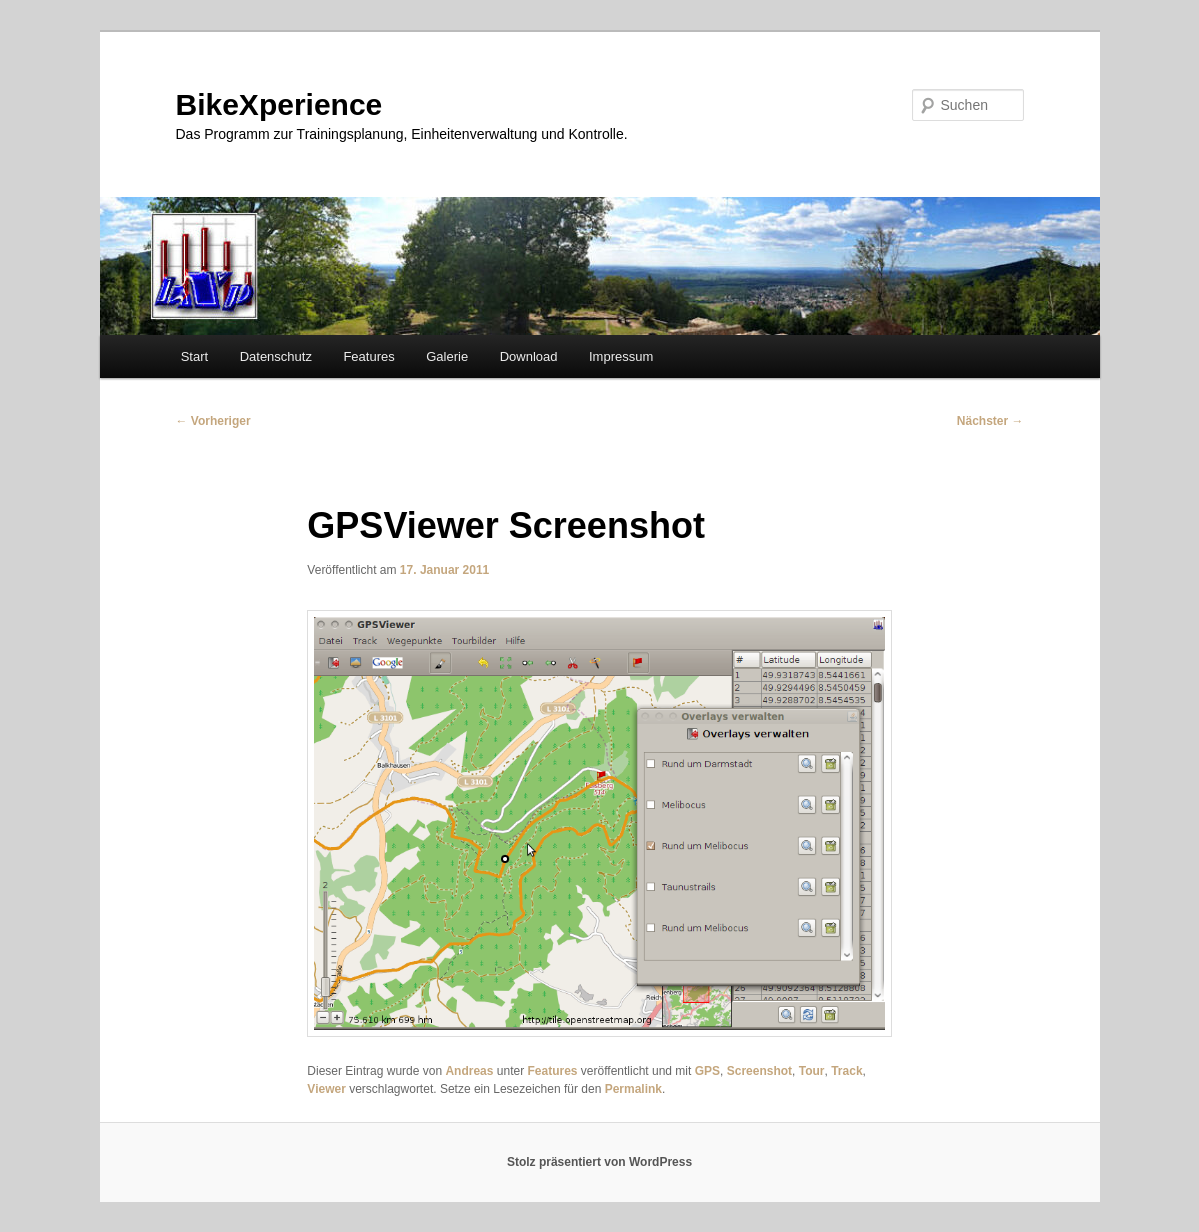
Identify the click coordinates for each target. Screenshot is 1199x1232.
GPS (707, 1071)
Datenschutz (276, 356)
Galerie (447, 356)
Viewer (326, 1089)
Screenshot (759, 1071)
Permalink (633, 1089)
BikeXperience (279, 104)
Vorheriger (213, 421)
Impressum (621, 356)
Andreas (469, 1071)
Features (368, 356)
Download (529, 356)
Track (846, 1071)
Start (194, 356)
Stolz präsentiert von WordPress (599, 1162)
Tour (812, 1071)
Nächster (990, 421)
